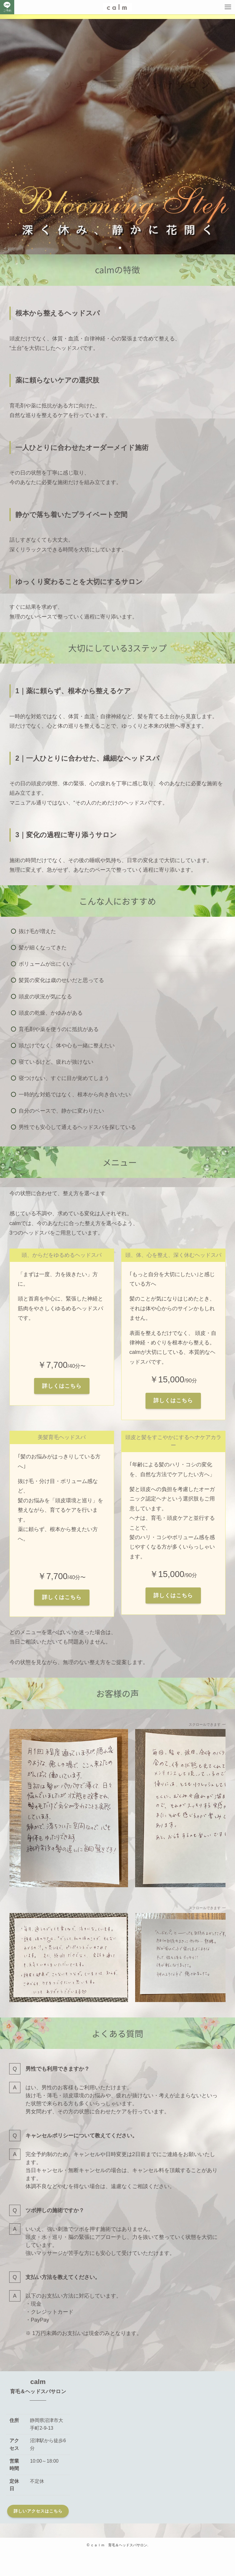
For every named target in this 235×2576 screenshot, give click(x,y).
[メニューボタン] (228, 7)
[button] (115, 248)
